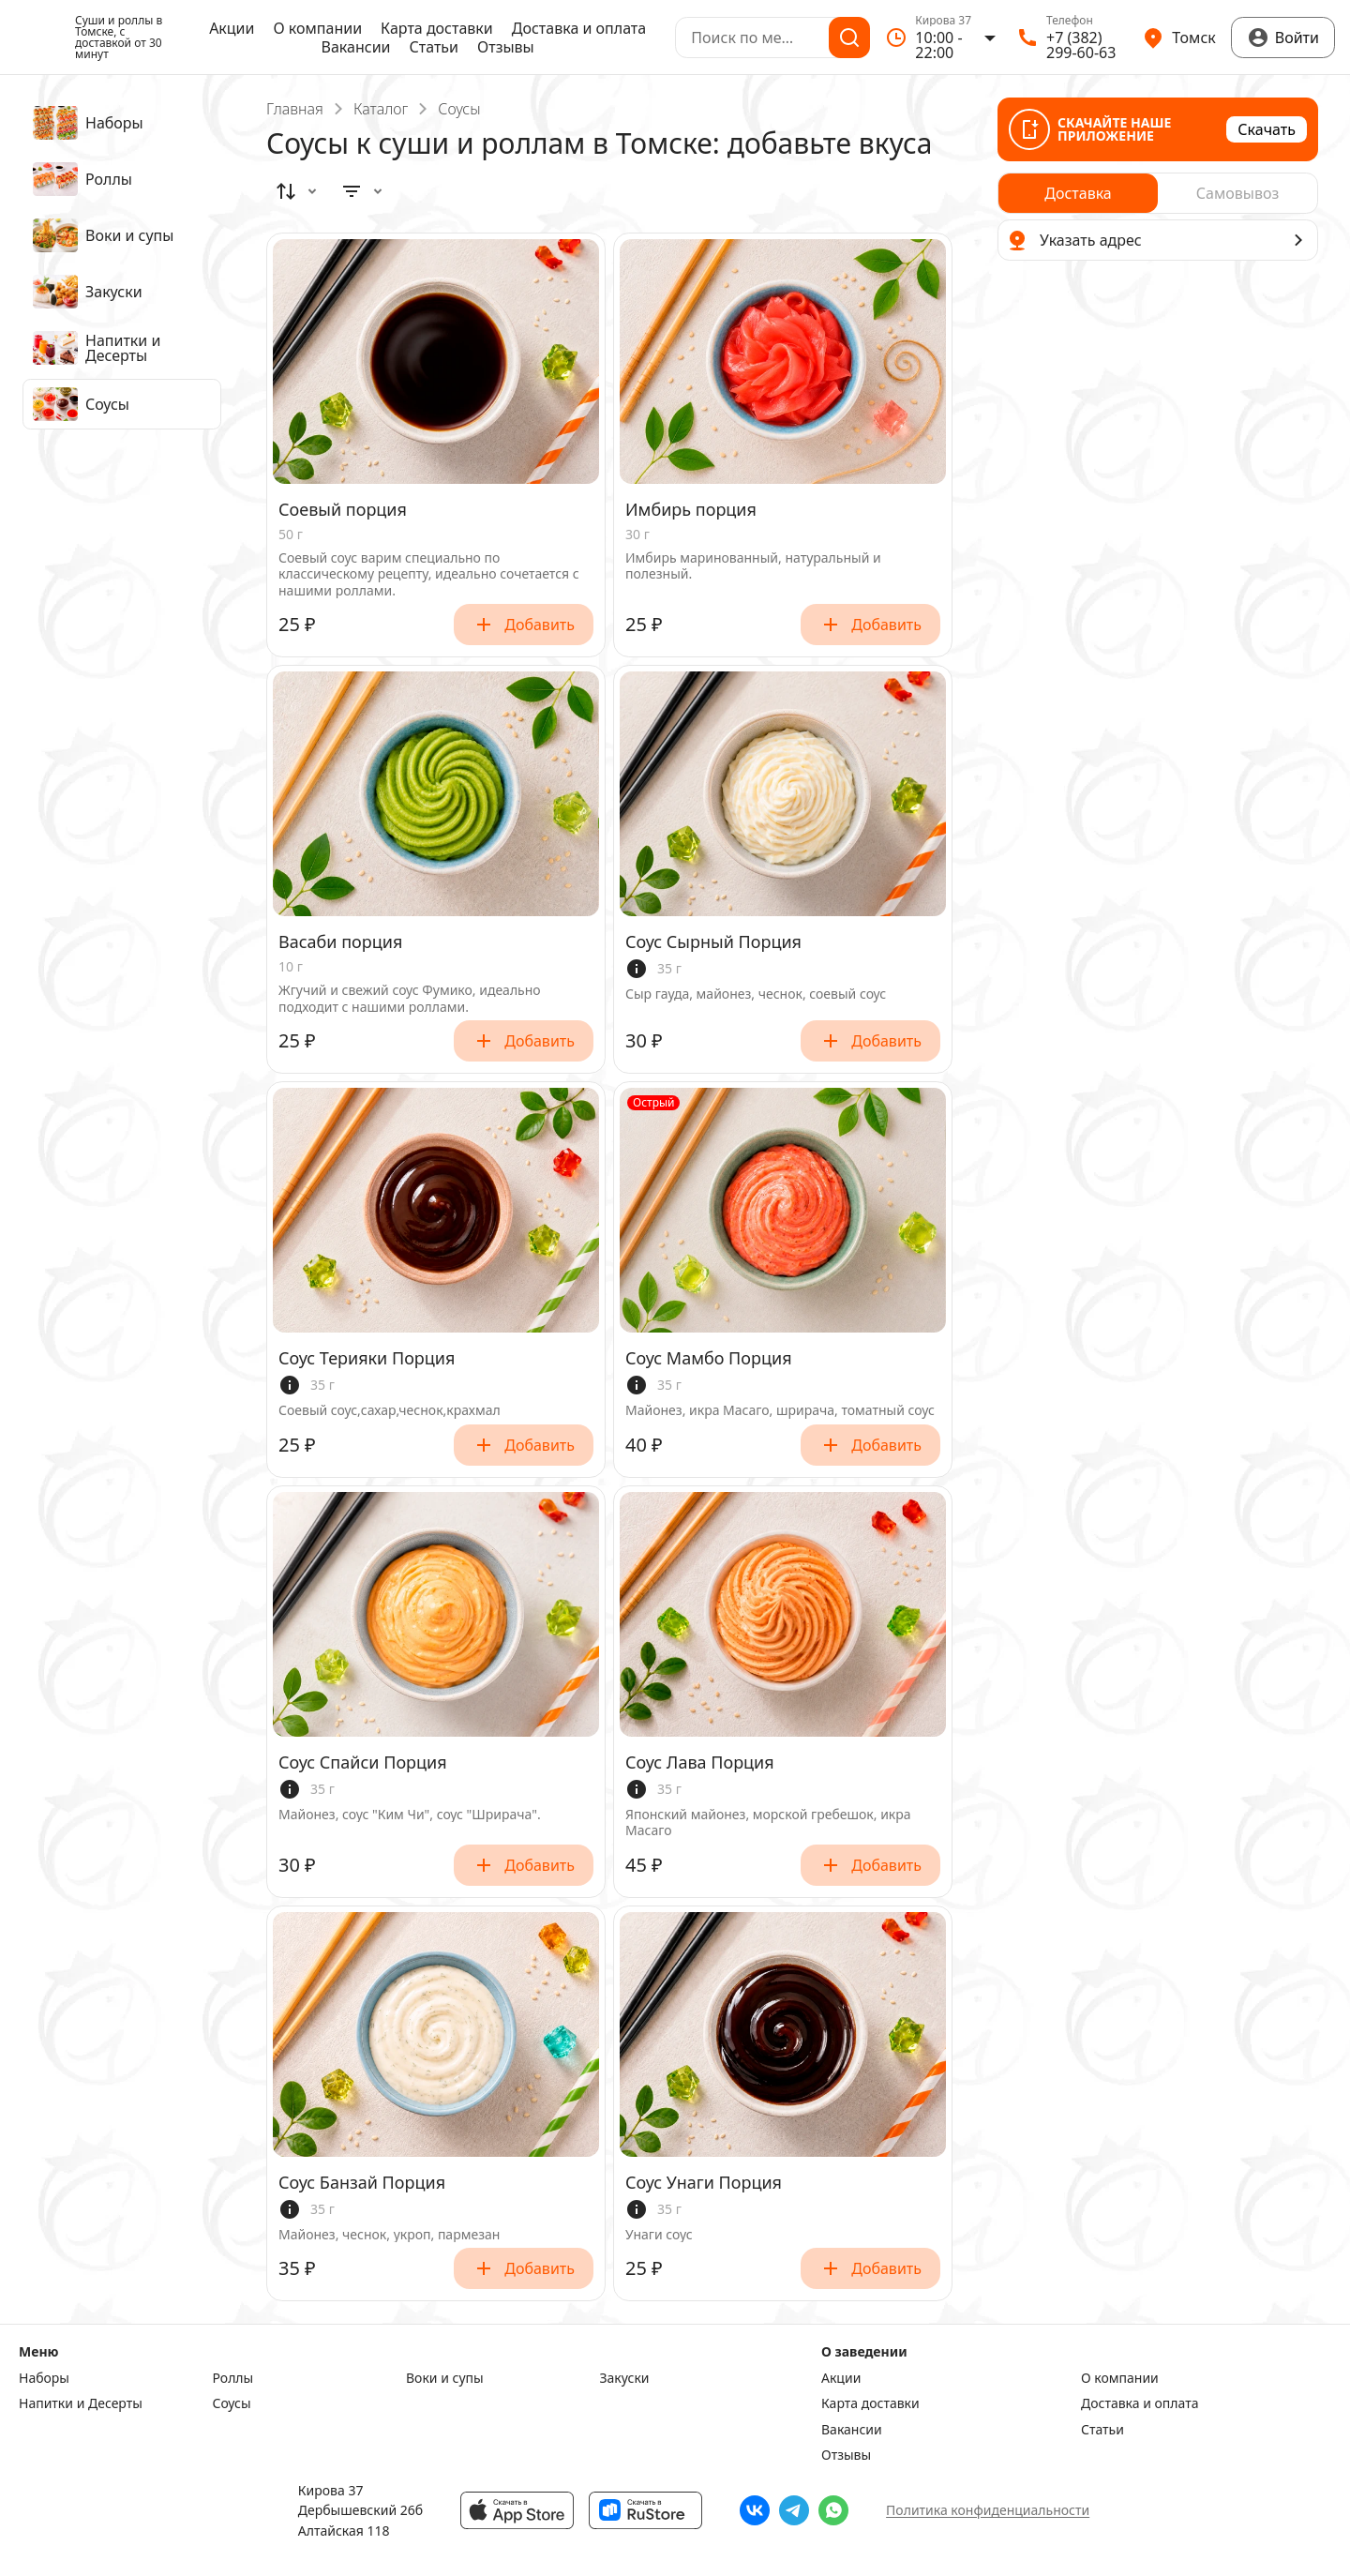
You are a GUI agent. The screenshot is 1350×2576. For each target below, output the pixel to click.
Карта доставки (437, 28)
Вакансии (356, 46)
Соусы (232, 2403)
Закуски (625, 2378)
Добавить (523, 624)
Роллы (233, 2378)
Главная (294, 108)
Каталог (380, 108)
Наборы (44, 2378)
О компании (318, 28)
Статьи (434, 46)
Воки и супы (445, 2378)
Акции (231, 28)
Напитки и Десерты (80, 2403)
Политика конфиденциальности (987, 2510)
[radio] (1078, 193)
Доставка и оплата (579, 28)
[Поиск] (849, 37)
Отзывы (505, 46)
